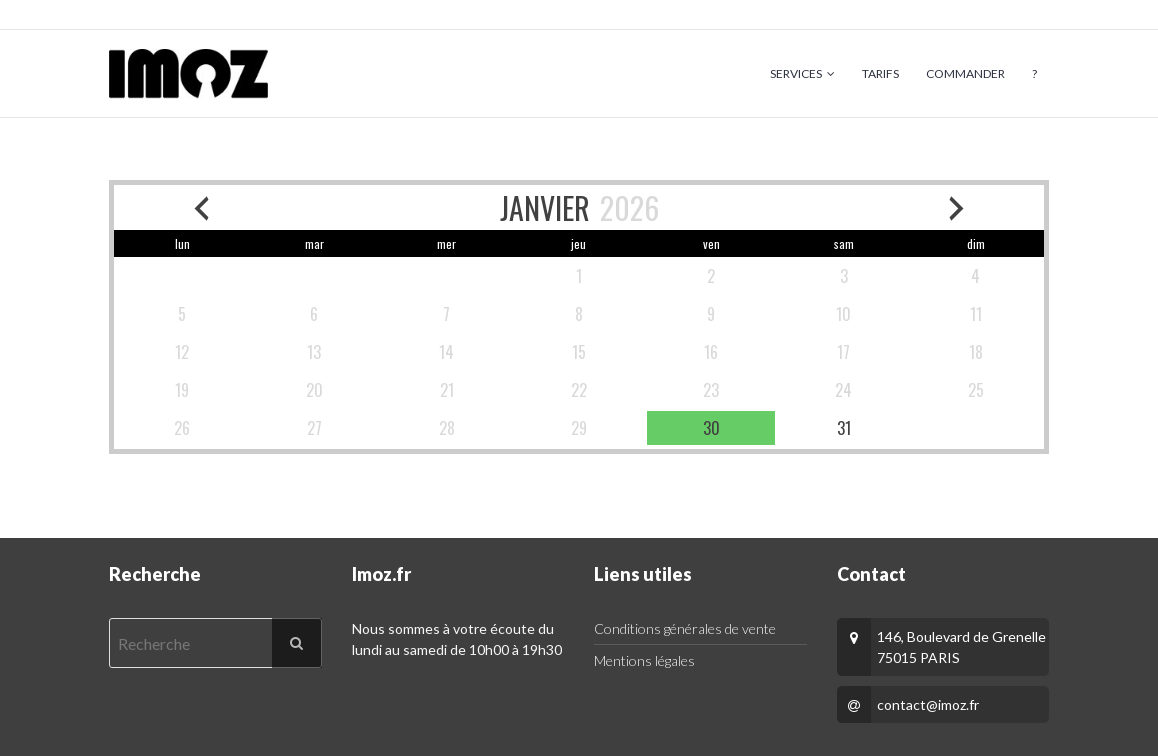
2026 (629, 207)
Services (796, 73)
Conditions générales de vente (685, 628)
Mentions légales (644, 660)
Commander (965, 73)
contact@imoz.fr (928, 704)
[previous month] (201, 207)
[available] (711, 428)
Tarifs (880, 73)
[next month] (957, 207)
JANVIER (545, 207)
